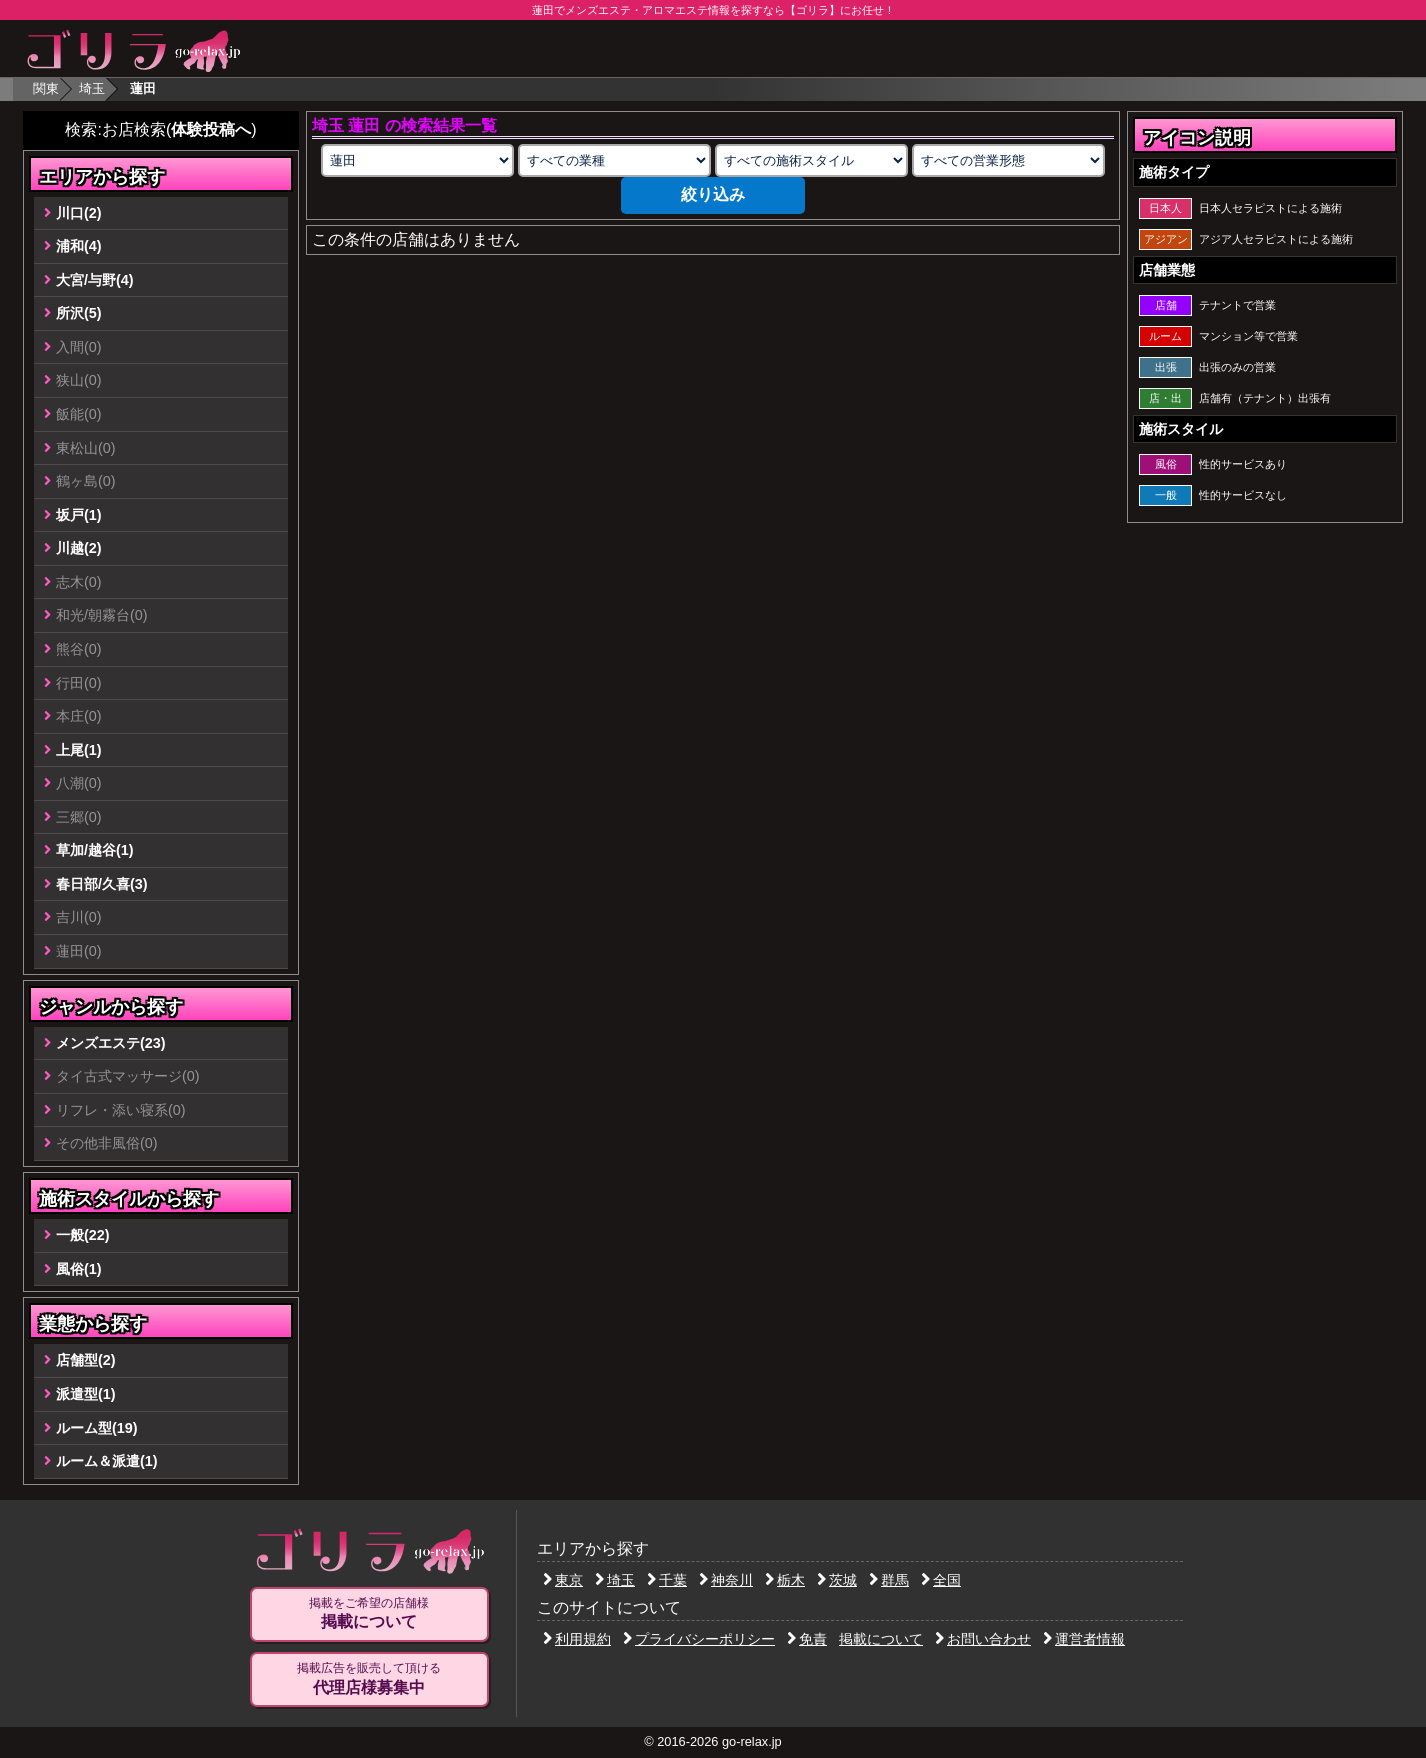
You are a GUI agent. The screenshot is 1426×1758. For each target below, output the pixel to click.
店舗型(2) (86, 1360)
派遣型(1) (86, 1394)
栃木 (785, 1580)
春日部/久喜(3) (102, 884)
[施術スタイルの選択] (811, 160)
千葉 (667, 1580)
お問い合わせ (983, 1639)
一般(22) (83, 1235)
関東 (46, 88)
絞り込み (713, 194)
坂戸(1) (79, 515)
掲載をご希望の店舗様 (369, 1614)
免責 (807, 1639)
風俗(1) (79, 1269)
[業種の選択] (614, 160)
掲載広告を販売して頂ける (369, 1679)
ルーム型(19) (97, 1428)
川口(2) (79, 213)
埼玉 (92, 88)
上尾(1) (79, 750)
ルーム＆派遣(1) (107, 1461)
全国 (941, 1580)
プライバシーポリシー (699, 1639)
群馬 (889, 1580)
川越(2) (79, 548)
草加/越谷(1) (95, 850)
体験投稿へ (211, 129)
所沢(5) (79, 313)
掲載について (881, 1639)
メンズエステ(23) (111, 1043)
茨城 (837, 1580)
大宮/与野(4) (95, 280)
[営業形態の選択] (1008, 160)
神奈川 (726, 1580)
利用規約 (577, 1639)
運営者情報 (1084, 1639)
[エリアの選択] (417, 160)
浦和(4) (79, 246)
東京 (563, 1580)
